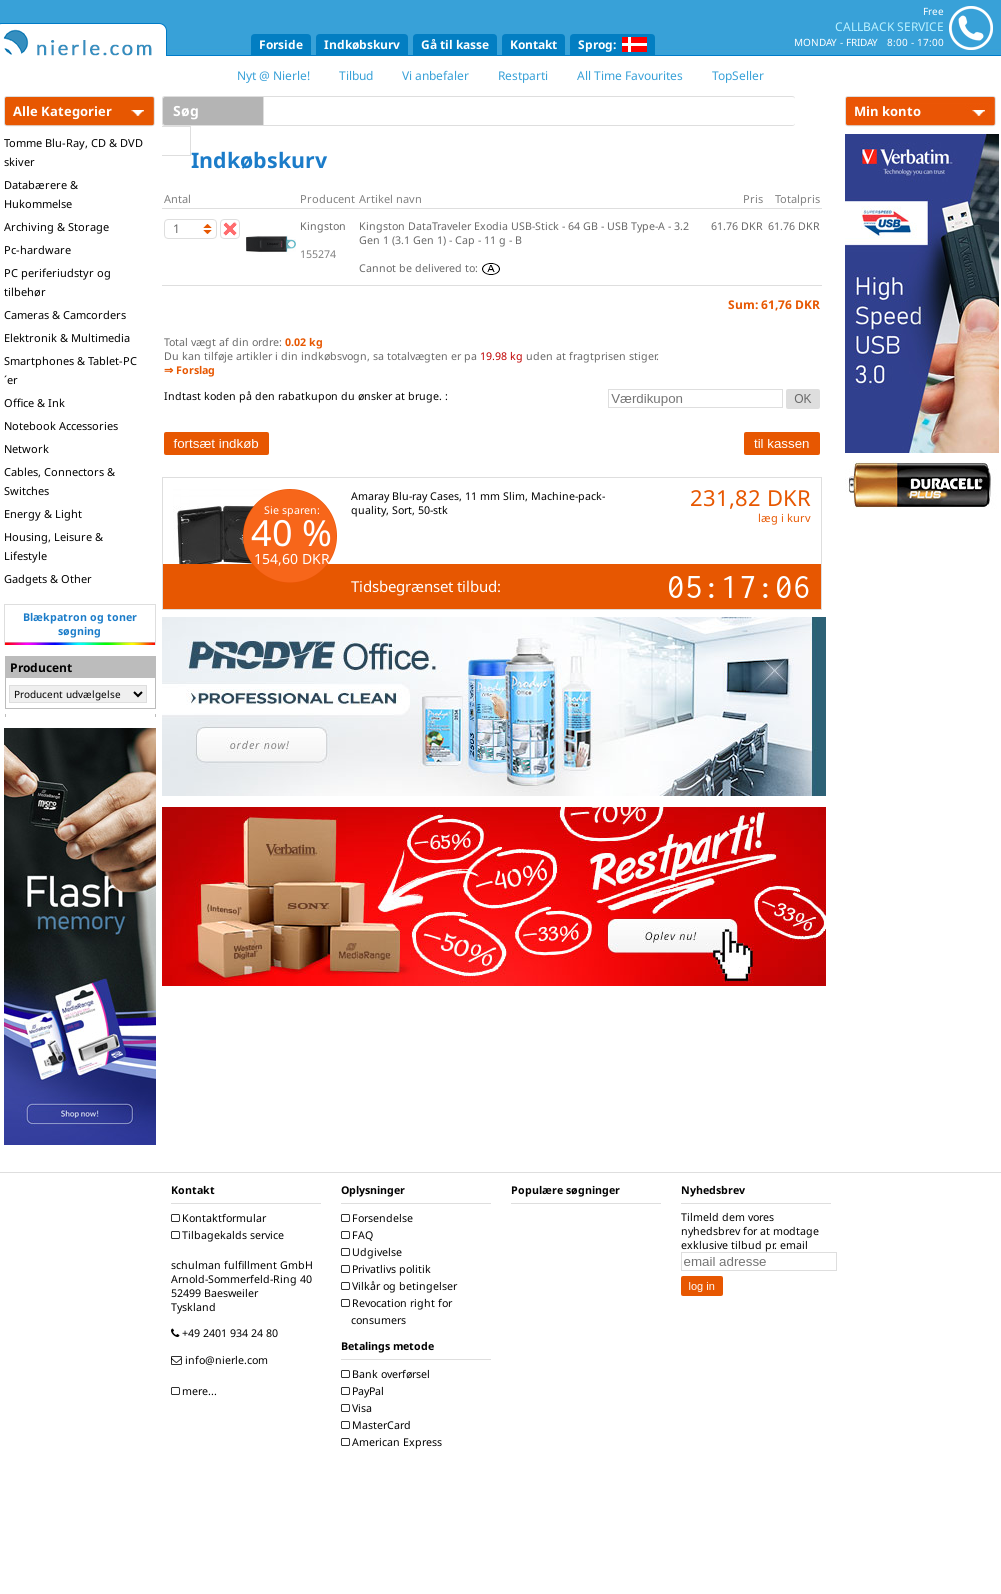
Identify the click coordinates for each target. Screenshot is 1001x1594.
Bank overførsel (388, 1374)
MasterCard (378, 1425)
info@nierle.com (222, 1360)
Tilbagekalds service (230, 1235)
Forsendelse (379, 1218)
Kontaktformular (221, 1218)
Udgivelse (374, 1252)
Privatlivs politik (388, 1269)
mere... (196, 1391)
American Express (394, 1442)
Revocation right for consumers (399, 1311)
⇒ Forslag (189, 370)
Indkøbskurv (362, 44)
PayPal (365, 1391)
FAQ (359, 1235)
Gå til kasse (455, 44)
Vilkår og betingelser (401, 1286)
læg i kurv (784, 517)
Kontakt (533, 44)
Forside (281, 44)
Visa (359, 1408)
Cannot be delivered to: (429, 268)
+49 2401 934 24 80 (227, 1333)
